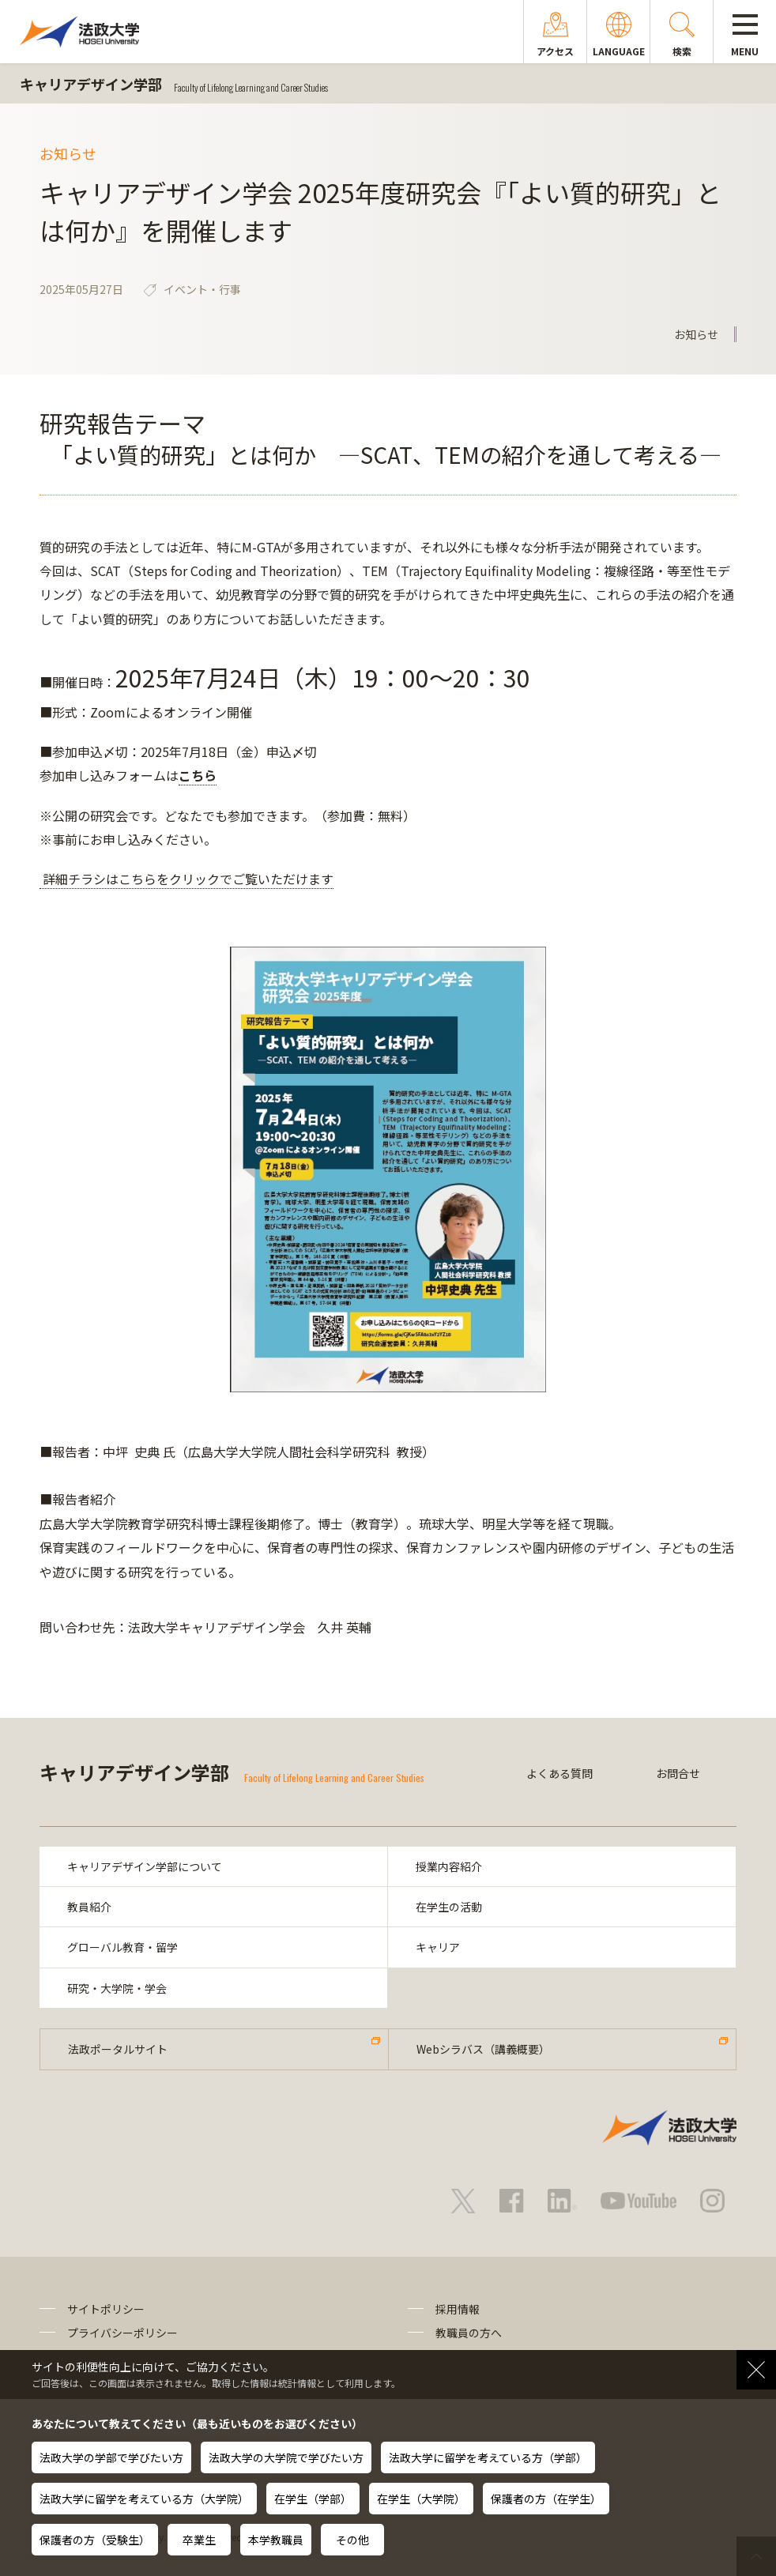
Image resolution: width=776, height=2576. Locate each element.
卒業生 (199, 2540)
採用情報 (457, 2309)
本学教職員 (275, 2540)
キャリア (438, 1947)
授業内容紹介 (449, 1866)
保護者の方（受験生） (95, 2540)
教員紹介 (89, 1907)
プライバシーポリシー (122, 2333)
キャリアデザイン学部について (144, 1866)
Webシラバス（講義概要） (483, 2049)
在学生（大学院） (421, 2498)
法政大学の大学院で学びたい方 (286, 2457)
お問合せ (678, 1773)
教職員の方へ (468, 2333)
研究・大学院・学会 (117, 1988)
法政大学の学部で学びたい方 (111, 2457)
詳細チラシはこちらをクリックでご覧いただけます (186, 878)
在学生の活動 (449, 1907)
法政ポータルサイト (118, 2049)
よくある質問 (559, 1773)
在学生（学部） (313, 2498)
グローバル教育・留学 (122, 1947)
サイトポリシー (106, 2309)
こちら (198, 775)
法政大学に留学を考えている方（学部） (488, 2457)
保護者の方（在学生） (546, 2498)
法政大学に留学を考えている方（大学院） (144, 2498)
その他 (352, 2540)
